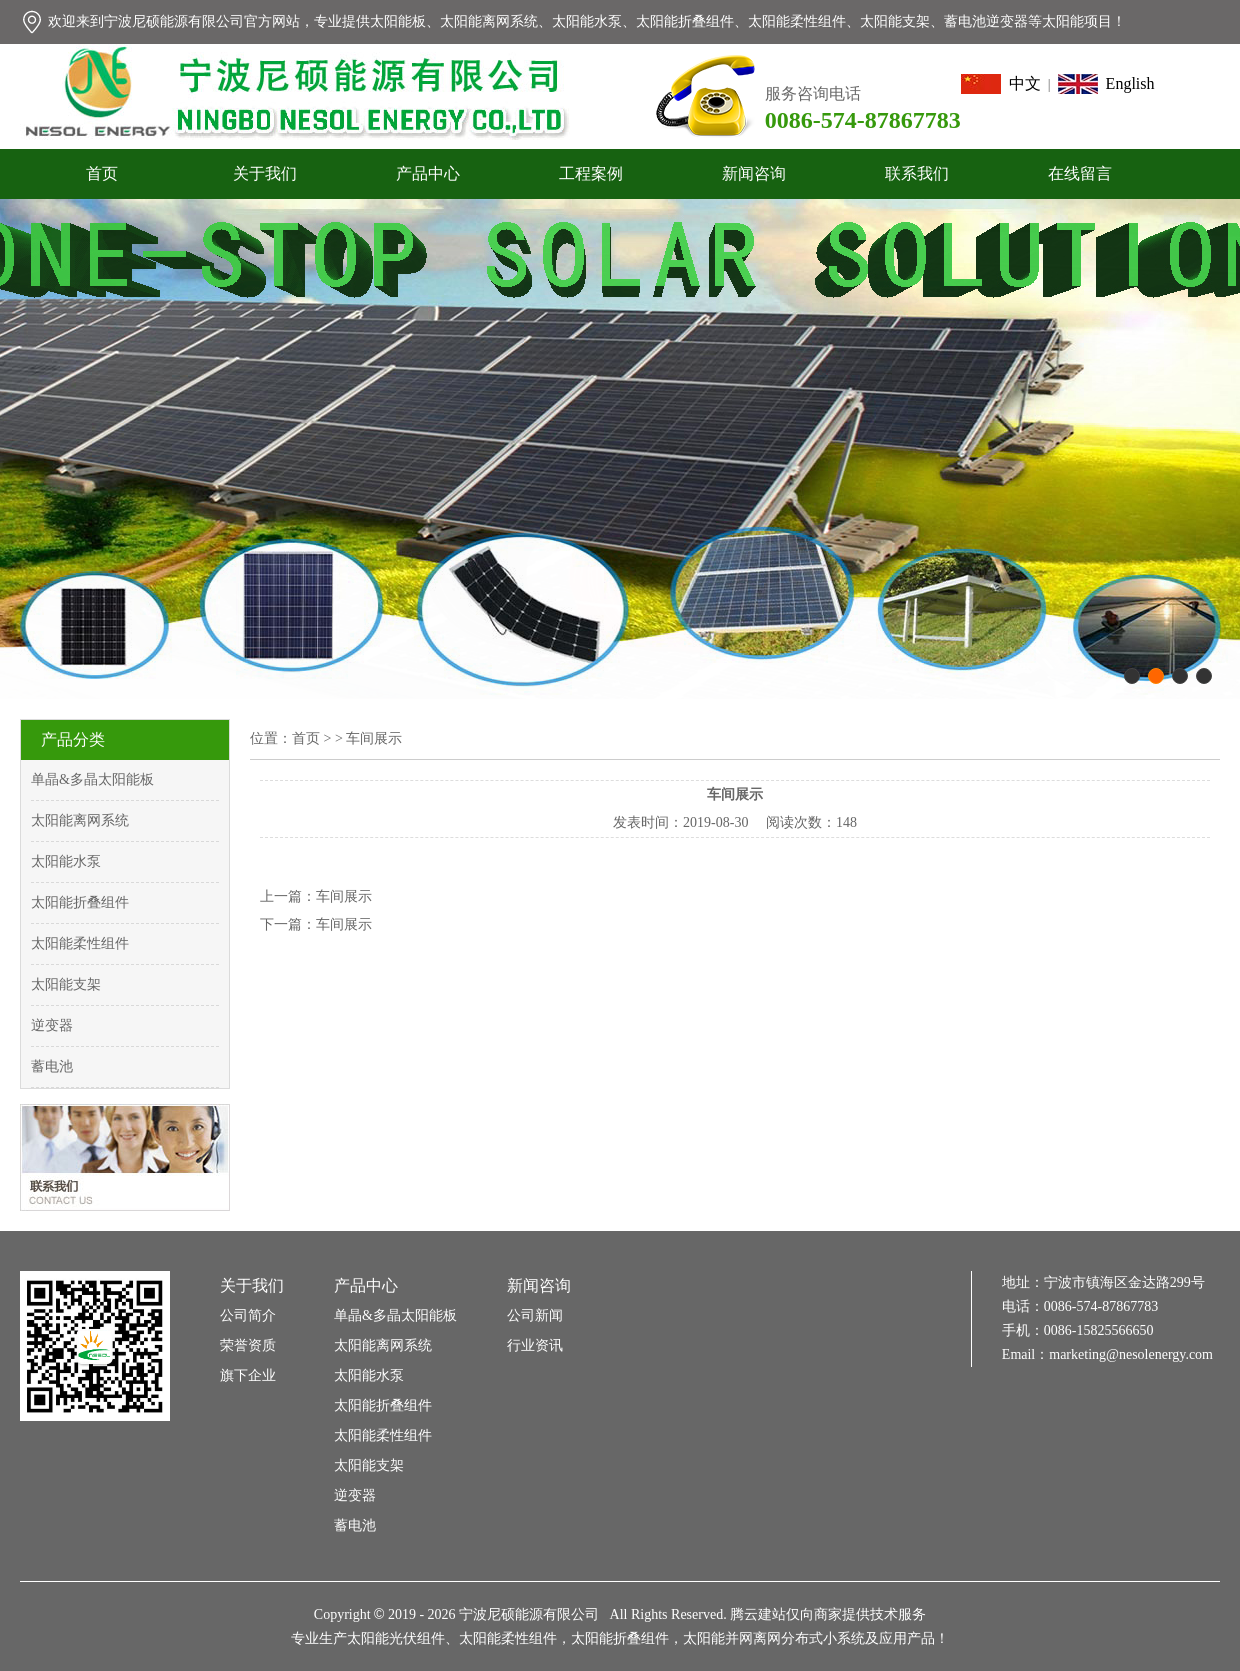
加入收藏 (1182, 65)
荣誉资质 (248, 1345)
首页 (102, 173)
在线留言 (1080, 173)
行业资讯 (535, 1345)
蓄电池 (52, 1066)
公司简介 (248, 1315)
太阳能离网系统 (80, 820)
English (1106, 83)
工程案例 (591, 173)
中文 (1001, 83)
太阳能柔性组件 (80, 943)
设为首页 (1103, 65)
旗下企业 (248, 1375)
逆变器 (52, 1025)
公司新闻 (535, 1315)
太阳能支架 (66, 984)
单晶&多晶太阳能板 (92, 779)
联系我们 (917, 173)
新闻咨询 (754, 173)
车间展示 (344, 896)
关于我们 (265, 173)
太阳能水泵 (66, 861)
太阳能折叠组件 (80, 902)
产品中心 (428, 173)
